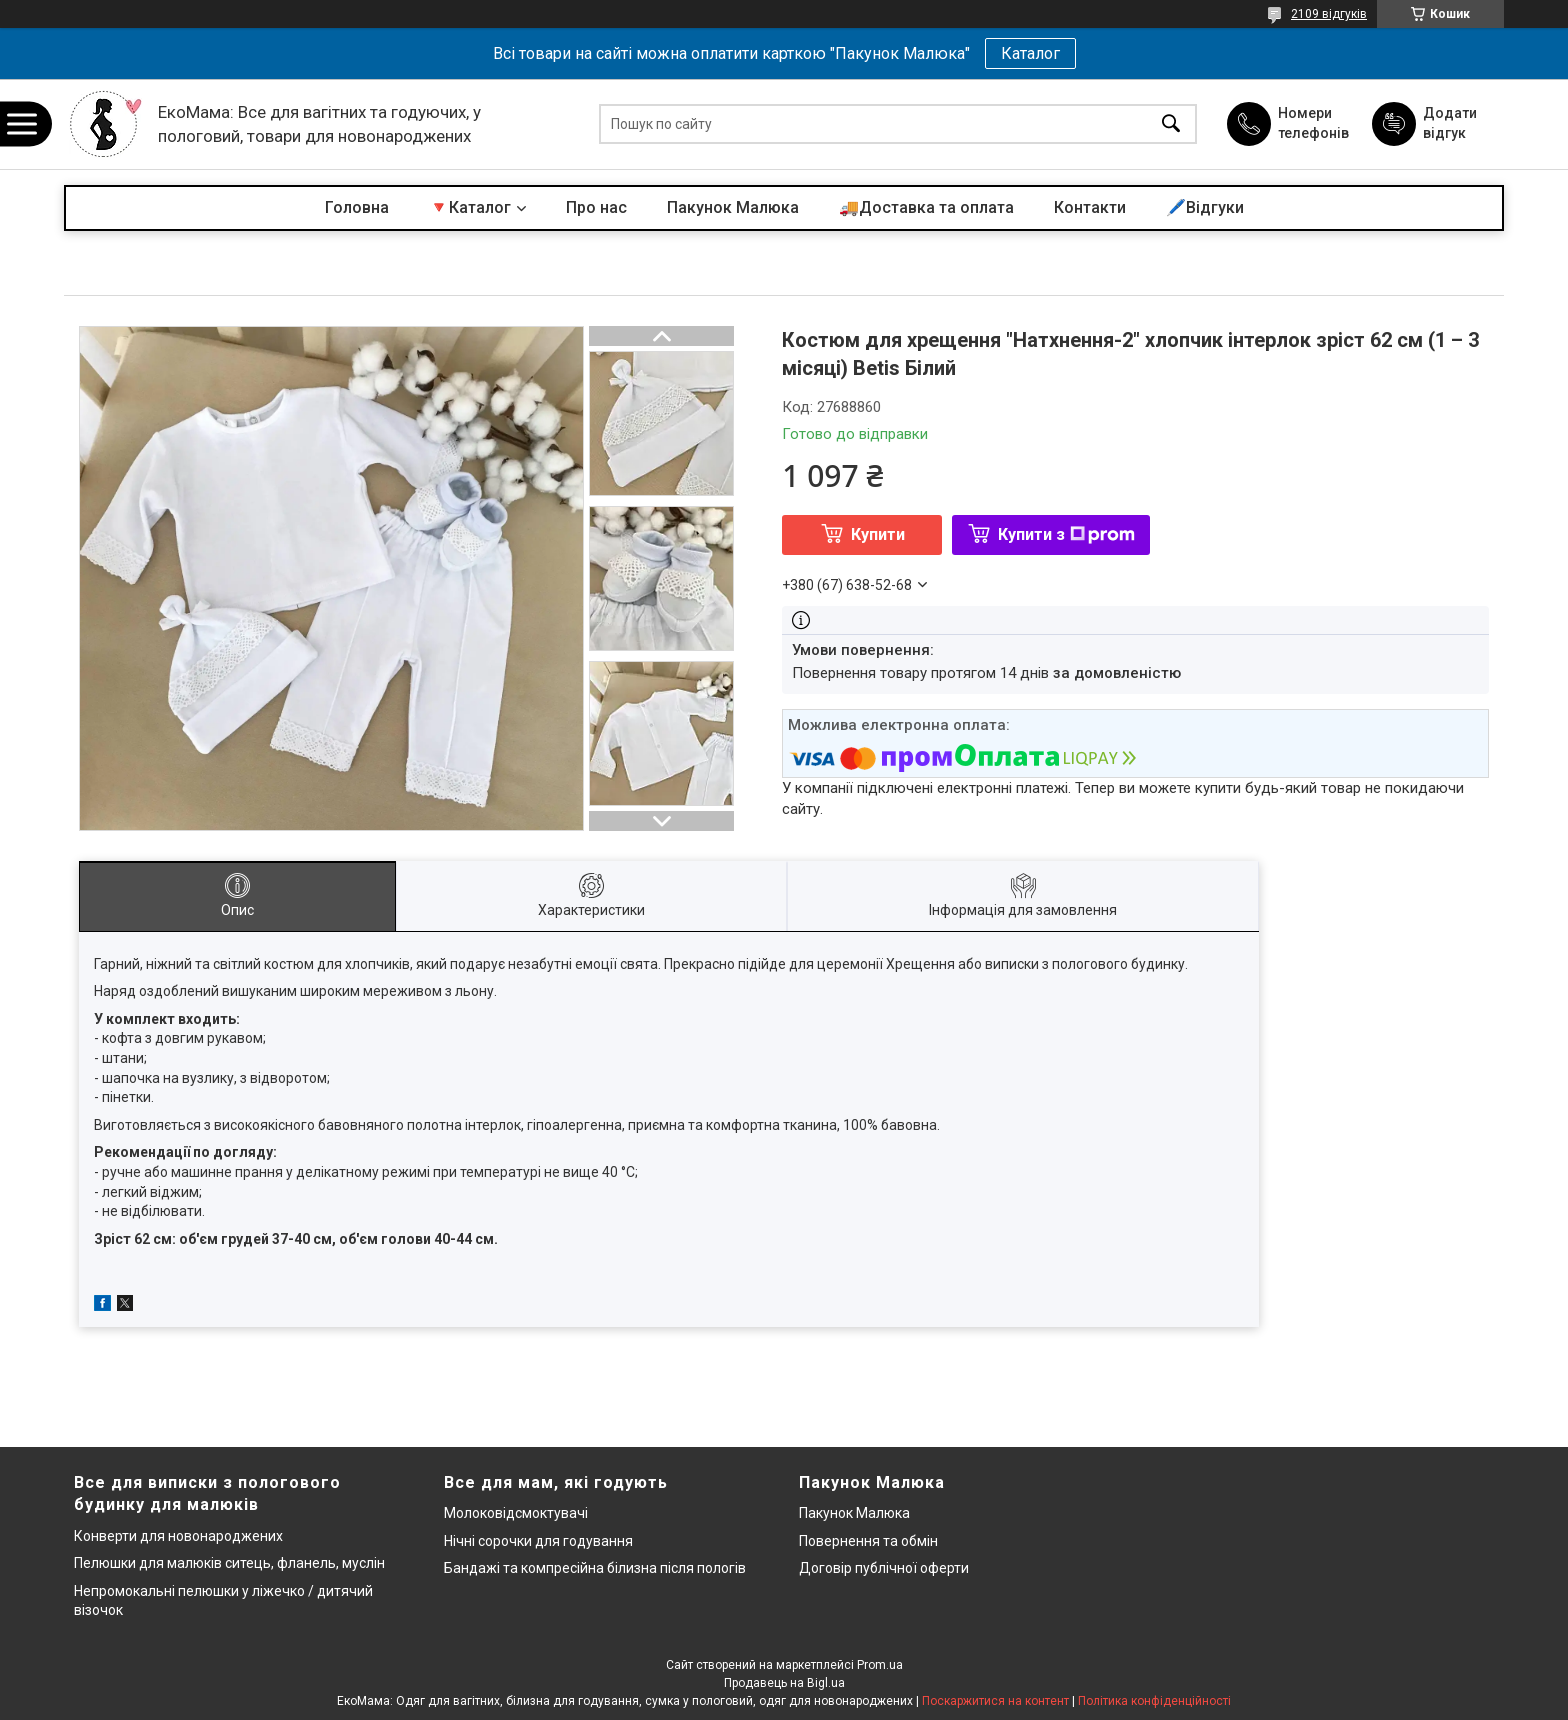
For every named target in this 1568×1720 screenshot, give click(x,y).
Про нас (596, 207)
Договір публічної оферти (884, 1568)
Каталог (1030, 53)
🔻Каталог (470, 207)
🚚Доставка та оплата (926, 207)
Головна (357, 207)
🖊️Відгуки (1205, 207)
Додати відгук (1450, 123)
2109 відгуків (1329, 14)
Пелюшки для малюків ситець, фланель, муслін (229, 1563)
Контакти (1090, 207)
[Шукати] (1171, 124)
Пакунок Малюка (733, 207)
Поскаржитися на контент (995, 1701)
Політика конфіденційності (1154, 1701)
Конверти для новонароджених (178, 1536)
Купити (878, 534)
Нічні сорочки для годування (538, 1541)
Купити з (1066, 534)
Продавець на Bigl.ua (784, 1683)
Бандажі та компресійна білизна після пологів (595, 1568)
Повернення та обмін (868, 1541)
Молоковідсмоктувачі (516, 1513)
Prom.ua (880, 1665)
